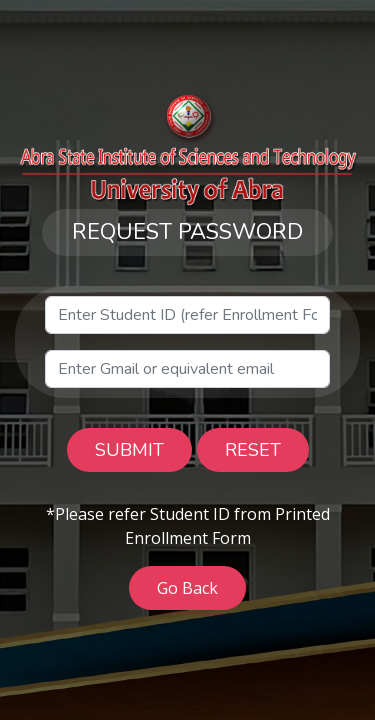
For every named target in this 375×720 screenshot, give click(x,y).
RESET (253, 450)
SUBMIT (129, 450)
